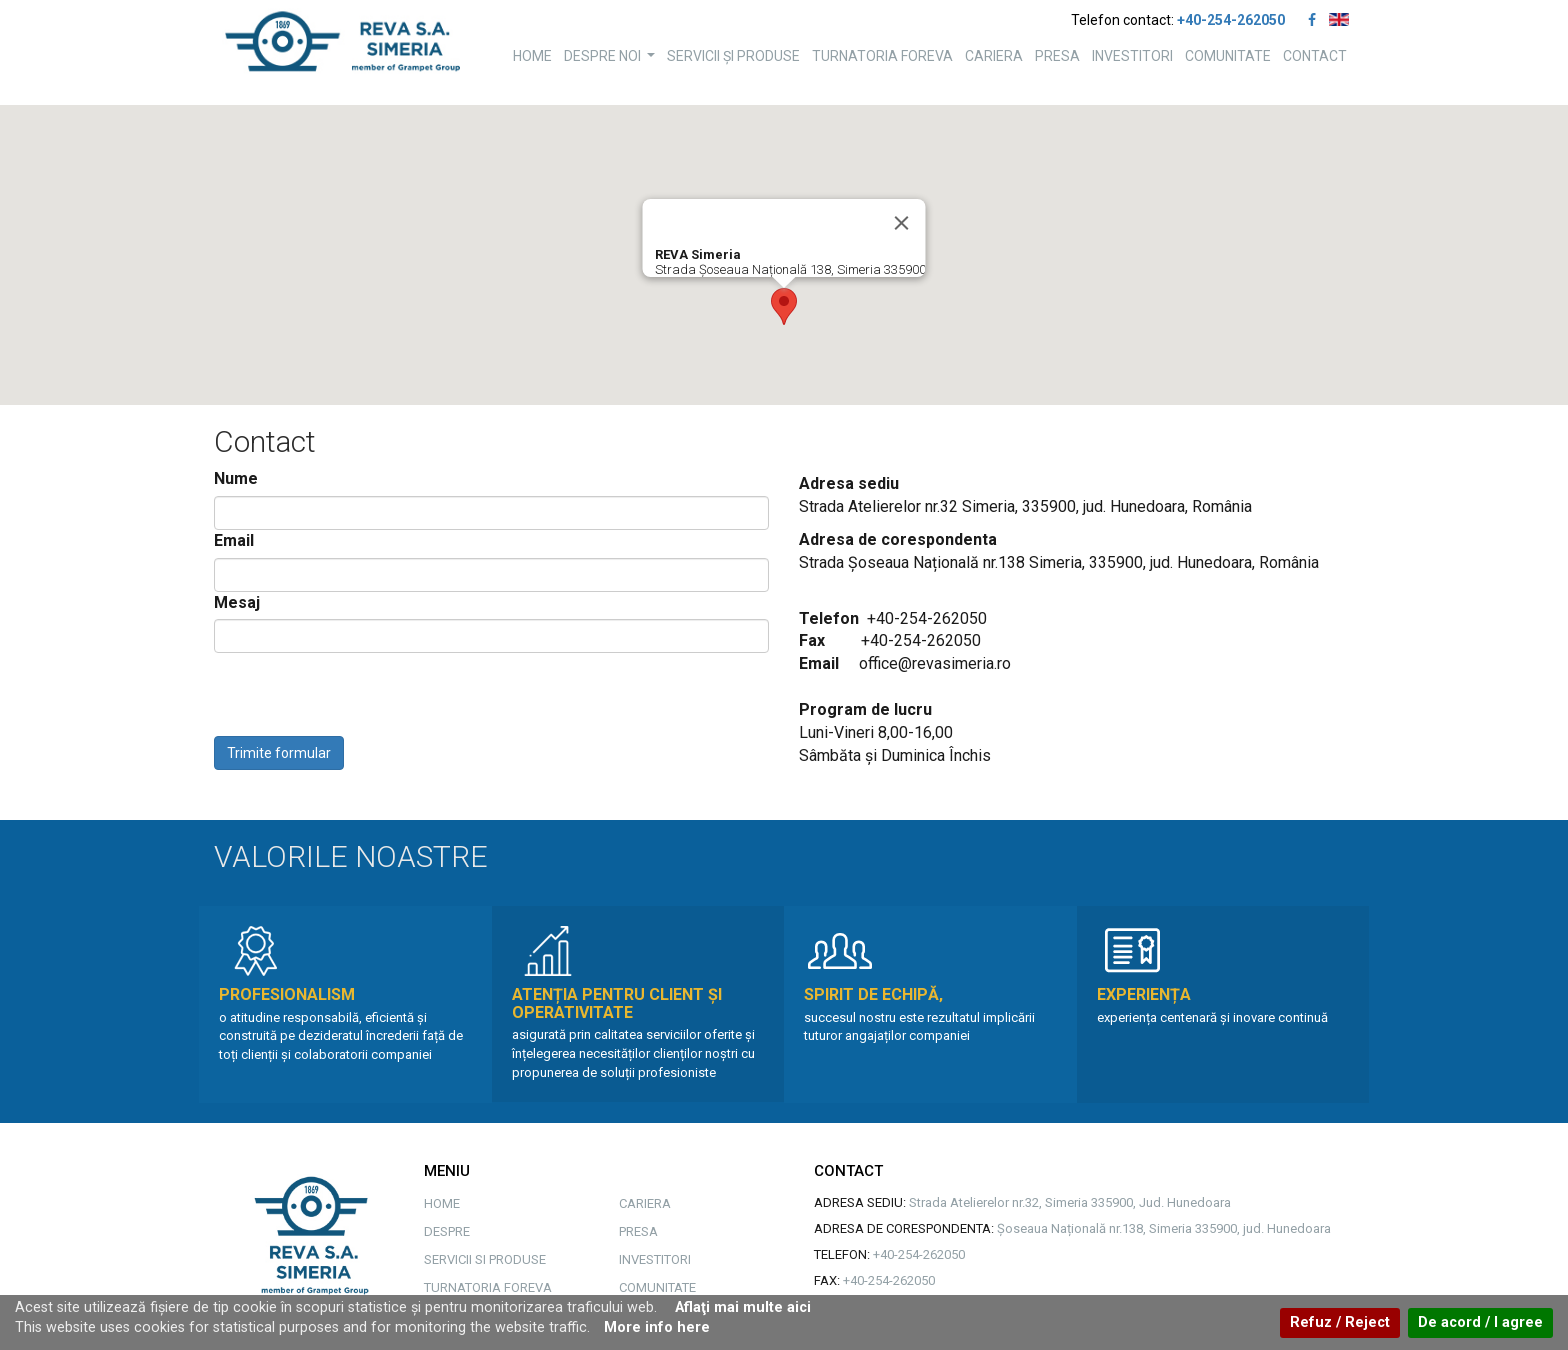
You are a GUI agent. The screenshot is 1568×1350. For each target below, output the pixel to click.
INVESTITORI (1132, 56)
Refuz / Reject (1340, 1322)
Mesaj (237, 602)
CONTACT (1315, 56)
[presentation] (366, 697)
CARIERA (994, 56)
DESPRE (447, 1231)
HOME (532, 56)
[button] (784, 306)
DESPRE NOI (612, 61)
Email (234, 540)
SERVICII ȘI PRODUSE (733, 56)
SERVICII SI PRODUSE (485, 1259)
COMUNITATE (1228, 56)
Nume (236, 478)
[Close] (902, 223)
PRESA (1057, 56)
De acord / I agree (1480, 1322)
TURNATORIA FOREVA (882, 56)
